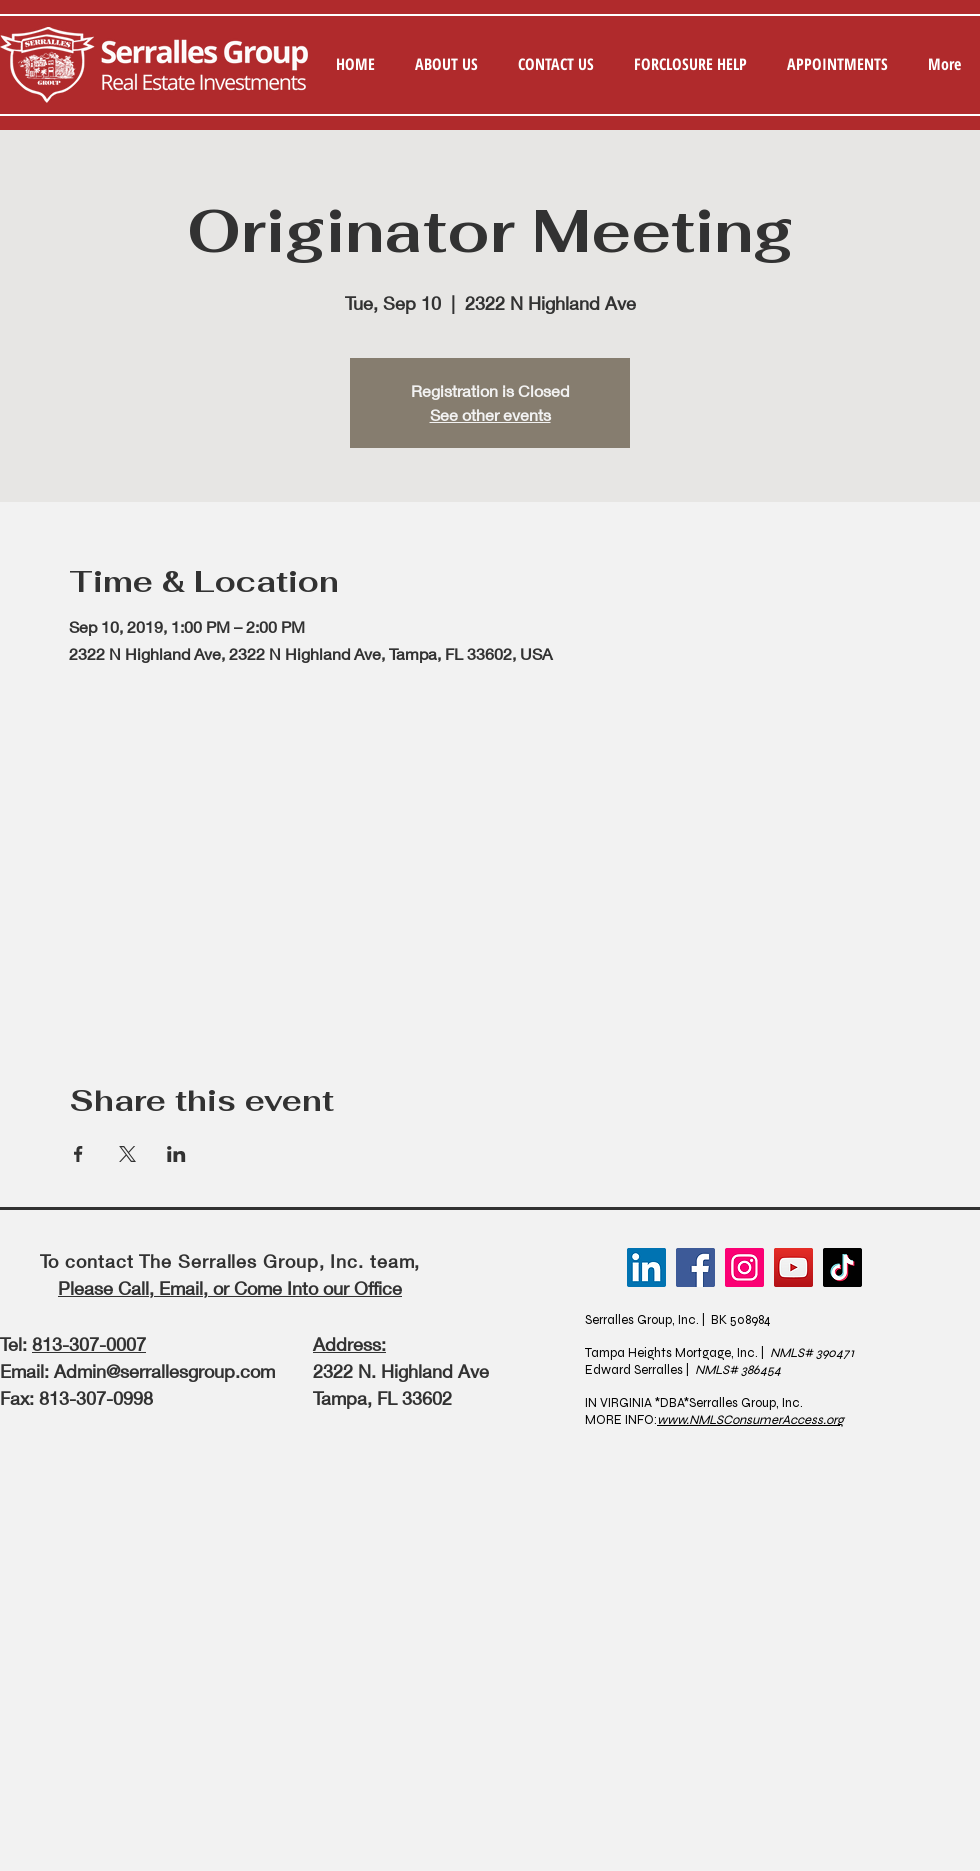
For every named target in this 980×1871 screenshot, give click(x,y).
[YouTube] (793, 1267)
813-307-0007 (89, 1344)
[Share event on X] (127, 1154)
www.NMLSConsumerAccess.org (750, 1420)
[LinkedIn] (646, 1267)
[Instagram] (744, 1267)
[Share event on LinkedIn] (176, 1154)
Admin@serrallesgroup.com (164, 1371)
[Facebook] (695, 1267)
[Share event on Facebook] (78, 1154)
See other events (490, 414)
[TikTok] (842, 1267)
